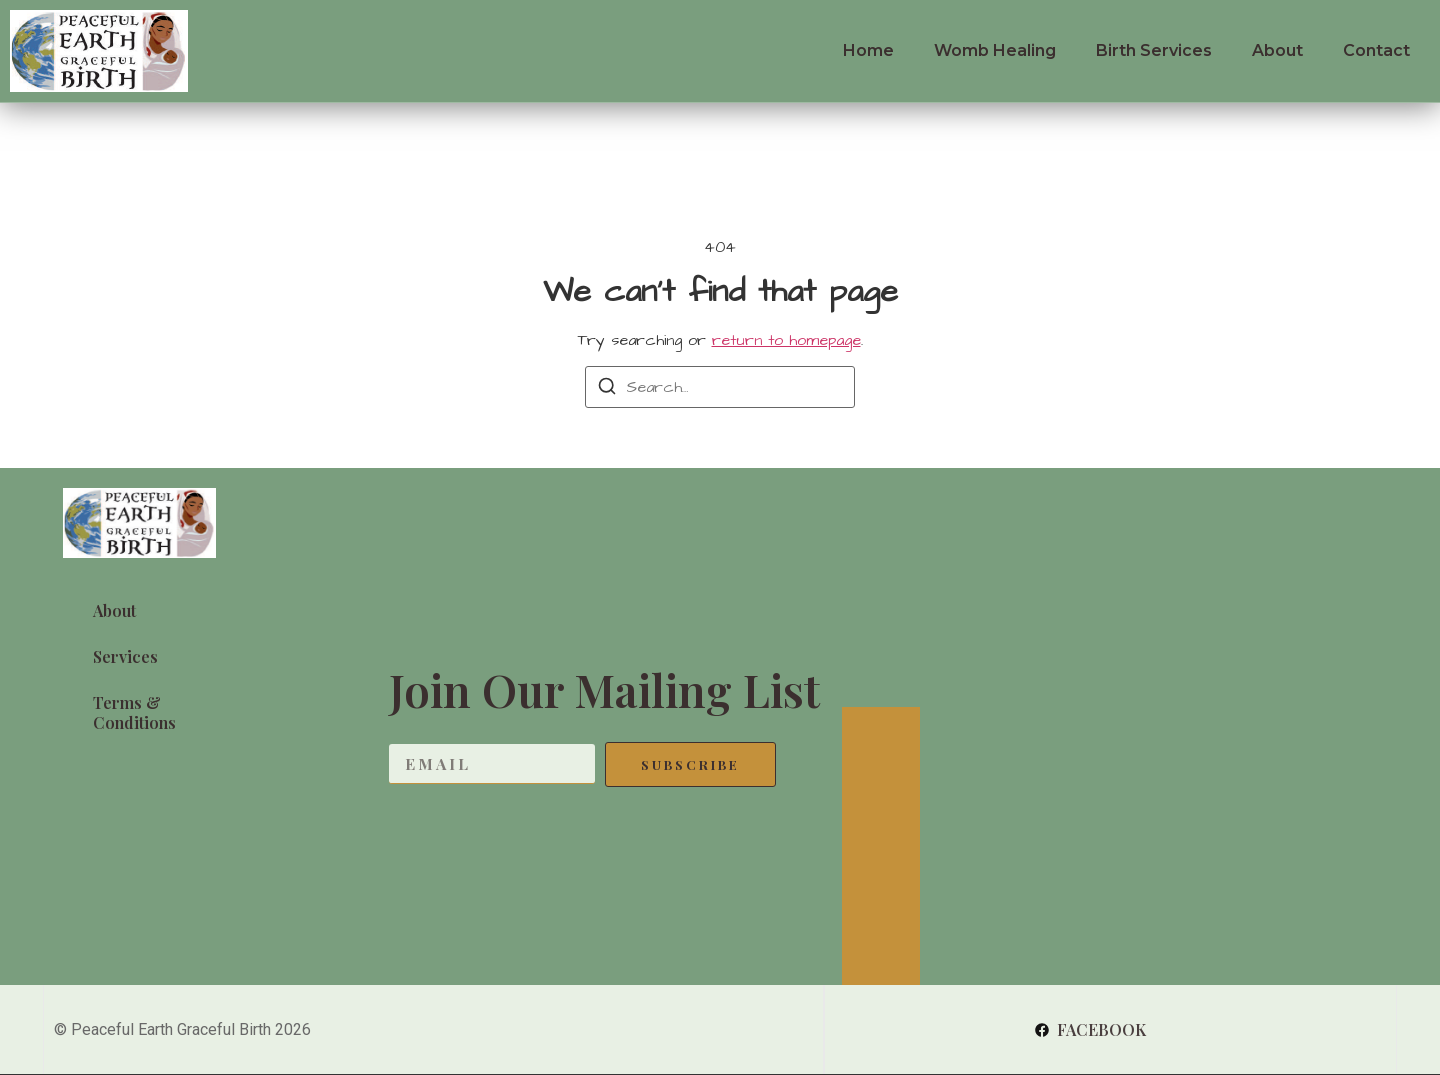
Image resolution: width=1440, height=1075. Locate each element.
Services (125, 656)
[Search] (607, 389)
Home (868, 50)
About (1277, 50)
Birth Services (1154, 50)
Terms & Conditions (134, 712)
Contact (1376, 50)
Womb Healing (995, 50)
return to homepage (786, 340)
